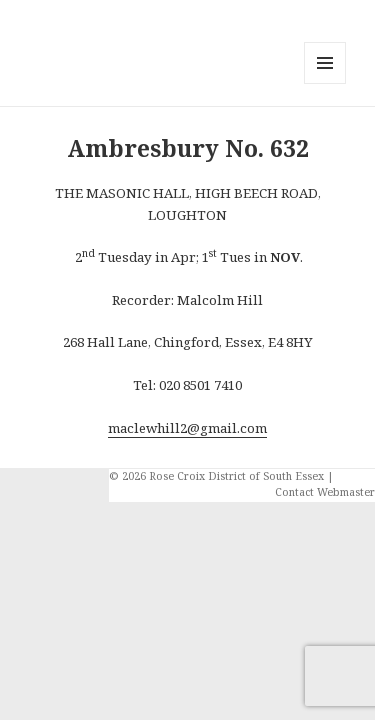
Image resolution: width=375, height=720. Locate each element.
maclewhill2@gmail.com (187, 428)
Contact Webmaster (325, 492)
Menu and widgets (325, 83)
